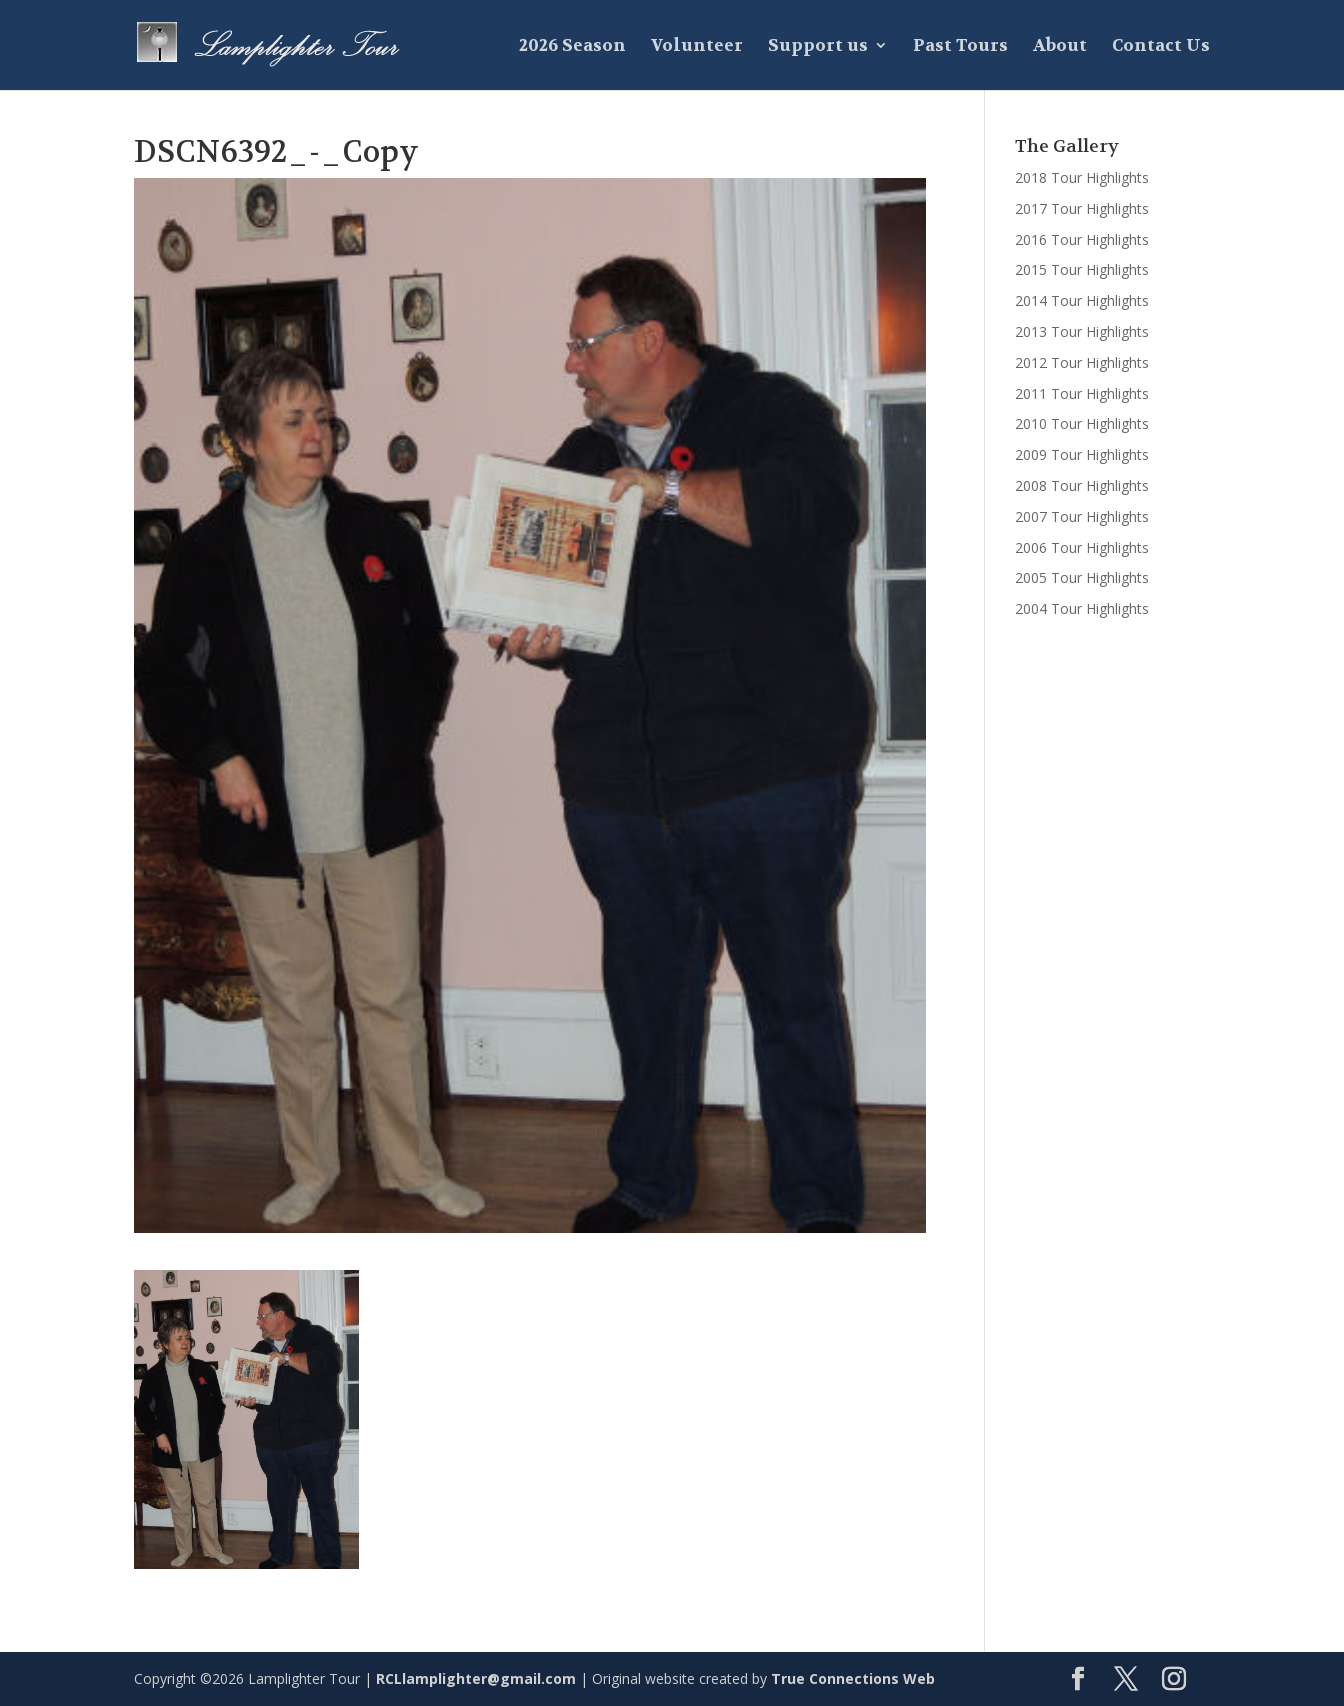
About (1060, 47)
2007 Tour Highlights (1082, 516)
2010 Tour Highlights (1082, 423)
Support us (818, 47)
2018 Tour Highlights (1082, 177)
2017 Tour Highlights (1082, 208)
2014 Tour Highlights (1082, 300)
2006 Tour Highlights (1082, 547)
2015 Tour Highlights (1082, 269)
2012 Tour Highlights (1082, 362)
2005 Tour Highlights (1082, 577)
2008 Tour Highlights (1082, 485)
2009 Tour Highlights (1082, 454)
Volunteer (697, 47)
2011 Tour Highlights (1082, 393)
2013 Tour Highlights (1082, 331)
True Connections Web (853, 1678)
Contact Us (1161, 47)
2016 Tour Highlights (1082, 239)
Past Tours (960, 47)
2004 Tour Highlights (1082, 608)
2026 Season (572, 47)
